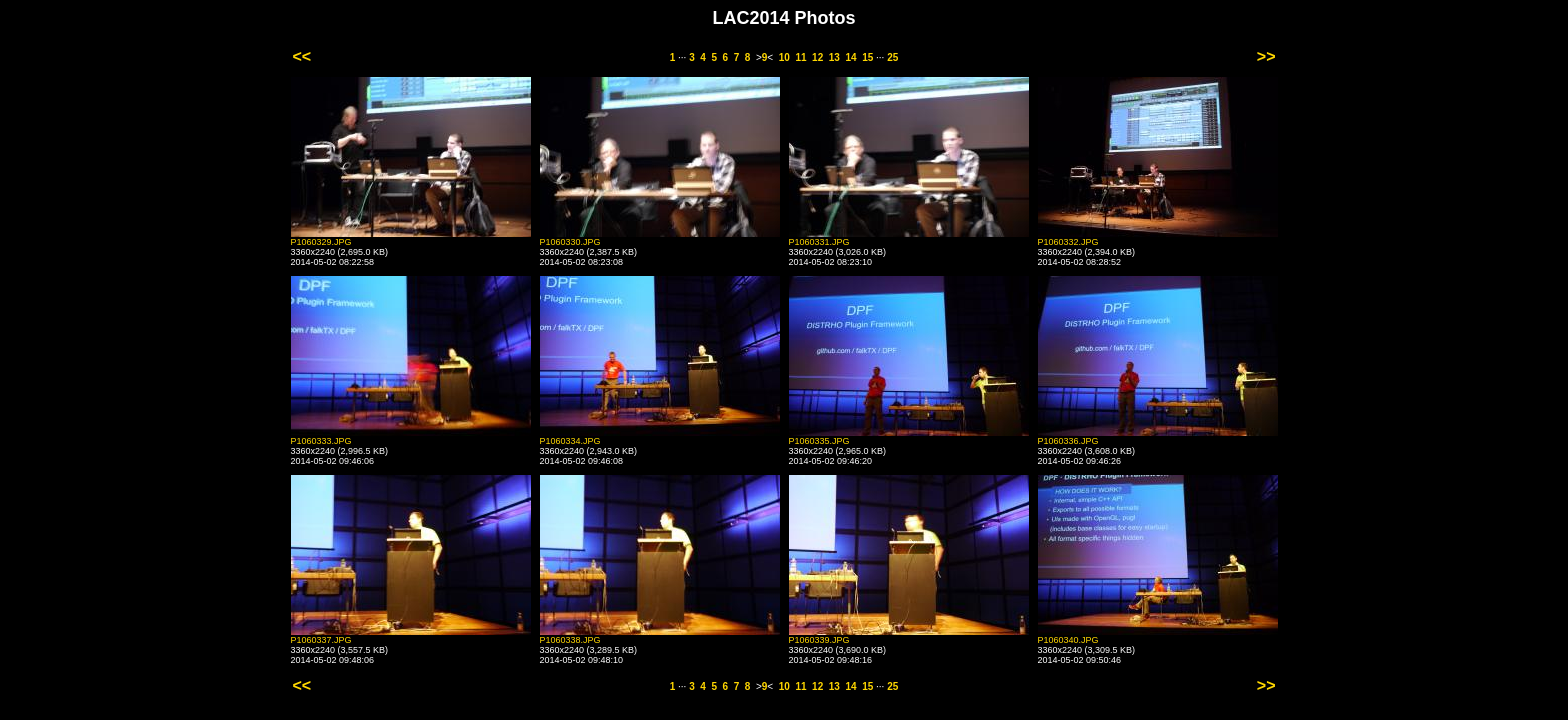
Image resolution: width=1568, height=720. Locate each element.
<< (302, 56)
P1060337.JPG (321, 640)
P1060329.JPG (321, 242)
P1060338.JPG (570, 640)
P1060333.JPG (321, 441)
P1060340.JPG (1068, 640)
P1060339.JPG (819, 640)
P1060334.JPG (570, 441)
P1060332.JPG (1068, 242)
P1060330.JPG (570, 242)
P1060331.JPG (819, 242)
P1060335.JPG (819, 441)
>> (1266, 56)
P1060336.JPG (1068, 441)
